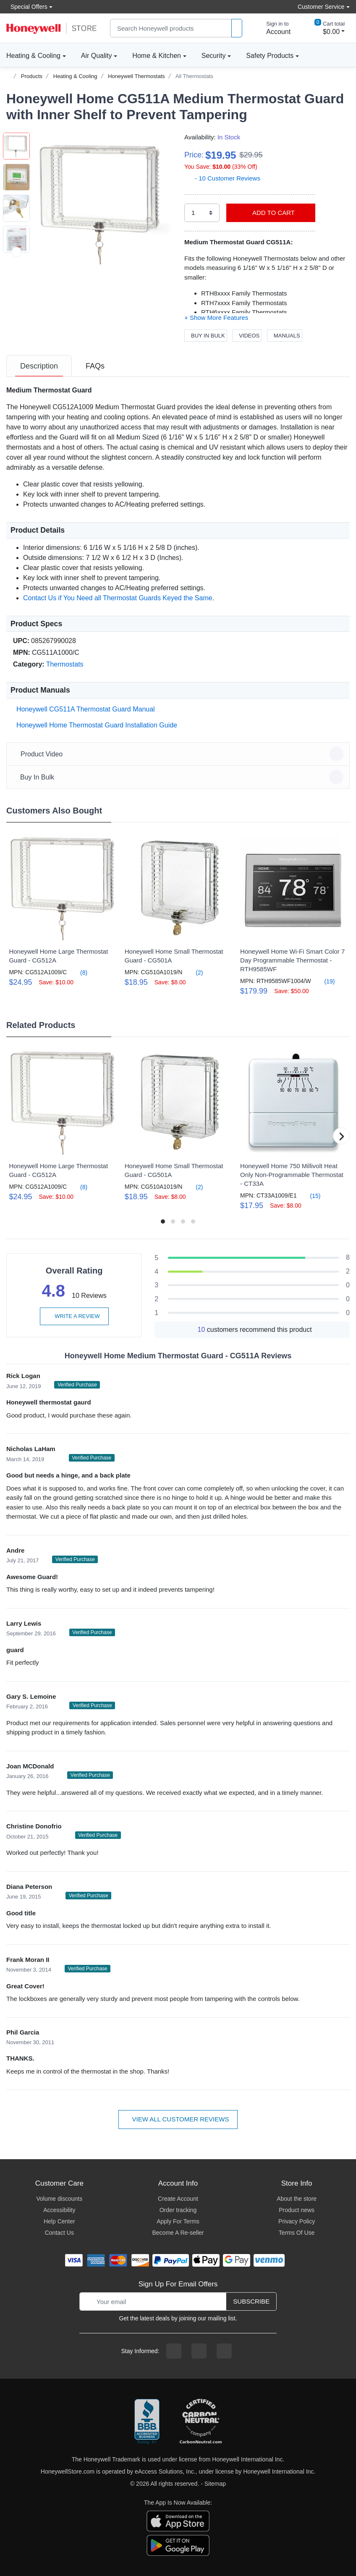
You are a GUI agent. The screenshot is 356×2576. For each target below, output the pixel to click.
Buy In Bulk (205, 335)
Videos (246, 335)
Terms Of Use (297, 2232)
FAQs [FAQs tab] (95, 366)
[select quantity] (202, 213)
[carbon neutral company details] (201, 2422)
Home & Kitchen (156, 55)
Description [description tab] (39, 366)
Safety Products (269, 55)
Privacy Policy (296, 2221)
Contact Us (59, 2232)
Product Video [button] (179, 754)
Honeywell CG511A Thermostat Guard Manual (84, 709)
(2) (194, 972)
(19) (324, 981)
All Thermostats (194, 76)
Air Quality (96, 55)
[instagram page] (199, 2351)
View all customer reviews (178, 2119)
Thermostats (65, 664)
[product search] (236, 28)
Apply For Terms (178, 2221)
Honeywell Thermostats (136, 76)
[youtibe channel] (224, 2351)
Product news (296, 2210)
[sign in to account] (272, 28)
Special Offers (26, 6)
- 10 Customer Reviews (222, 178)
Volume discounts (59, 2198)
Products (31, 76)
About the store (297, 2198)
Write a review (74, 1316)
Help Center (59, 2221)
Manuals (284, 335)
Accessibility (59, 2210)
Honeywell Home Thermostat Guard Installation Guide (95, 725)
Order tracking (178, 2210)
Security (214, 55)
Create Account (178, 2198)
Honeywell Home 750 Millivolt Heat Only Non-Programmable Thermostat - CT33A (291, 1174)
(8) (78, 972)
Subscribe (251, 2301)
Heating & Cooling (33, 55)
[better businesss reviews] (147, 2422)
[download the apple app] (178, 2520)
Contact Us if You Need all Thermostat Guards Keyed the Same (117, 598)
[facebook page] (173, 2351)
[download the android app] (178, 2545)
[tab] (39, 366)
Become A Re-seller (178, 2232)
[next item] (16, 252)
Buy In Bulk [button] (179, 777)
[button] (103, 201)
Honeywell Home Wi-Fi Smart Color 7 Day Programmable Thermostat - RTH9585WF (292, 960)
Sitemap (215, 2483)
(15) (310, 1196)
